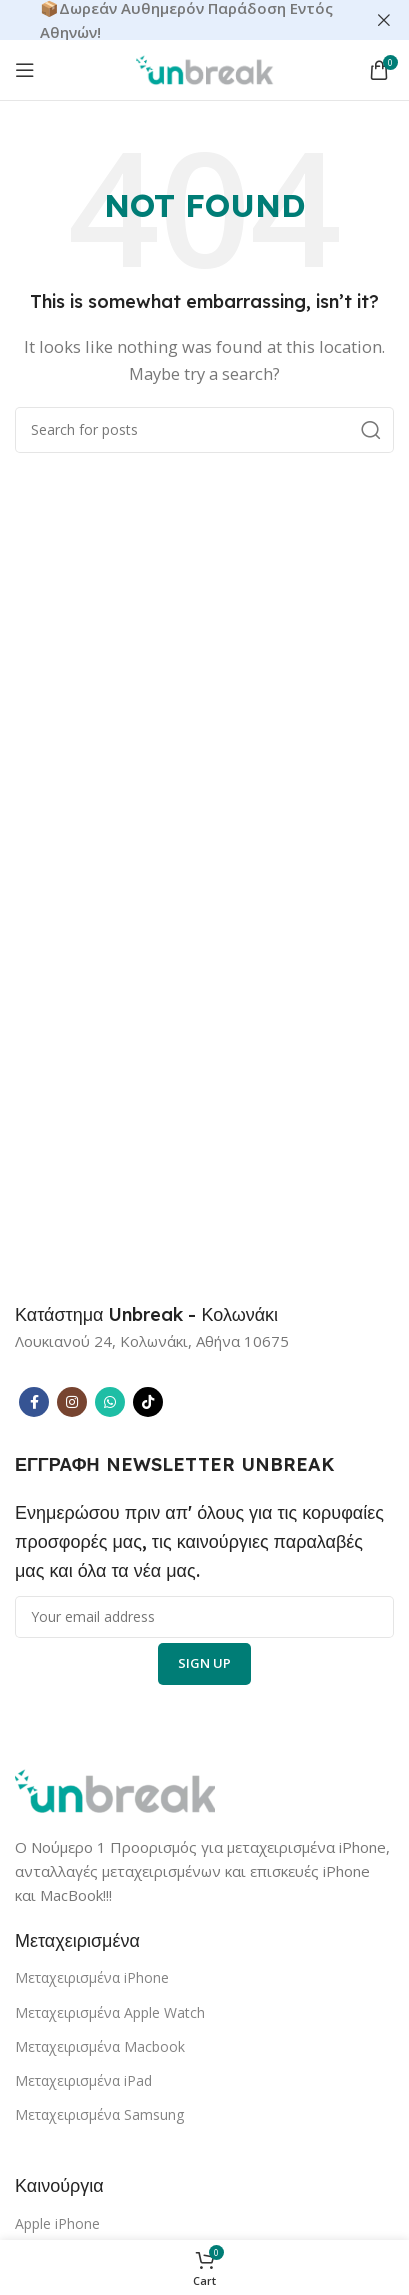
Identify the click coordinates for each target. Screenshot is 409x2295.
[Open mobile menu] (25, 70)
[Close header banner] (384, 20)
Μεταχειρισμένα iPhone (92, 1977)
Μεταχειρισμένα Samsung (99, 2114)
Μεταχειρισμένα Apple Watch (110, 2012)
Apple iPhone (57, 2223)
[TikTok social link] (148, 1402)
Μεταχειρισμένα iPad (83, 2080)
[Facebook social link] (34, 1402)
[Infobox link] (146, 1315)
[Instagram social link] (72, 1402)
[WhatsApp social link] (110, 1402)
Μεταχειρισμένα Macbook (100, 2046)
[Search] (204, 430)
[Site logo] (205, 68)
